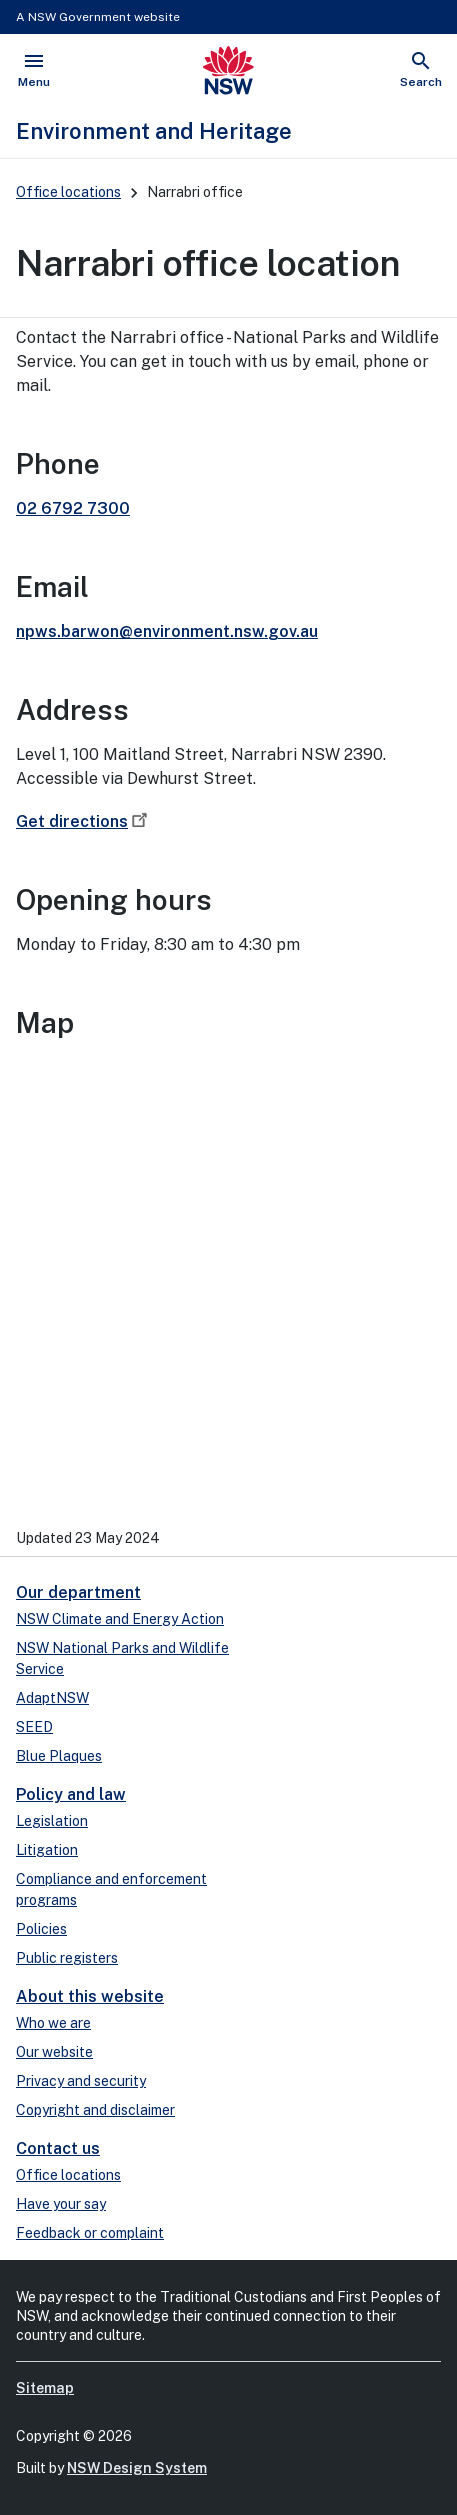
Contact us (58, 2148)
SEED (34, 1727)
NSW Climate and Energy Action (120, 1619)
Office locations (68, 192)
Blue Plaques (59, 1756)
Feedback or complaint (90, 2233)
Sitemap (45, 2388)
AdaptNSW (52, 1698)
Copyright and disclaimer (95, 2110)
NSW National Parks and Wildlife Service (122, 1658)
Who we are (53, 2023)
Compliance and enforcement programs (111, 1889)
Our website (54, 2052)
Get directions (84, 821)
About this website (90, 1996)
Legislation (52, 1821)
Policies (41, 1929)
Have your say (61, 2204)
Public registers (67, 1958)
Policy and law (71, 1794)
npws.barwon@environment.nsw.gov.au (167, 631)
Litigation (47, 1850)
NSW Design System (137, 2468)
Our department (78, 1592)
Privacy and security (81, 2081)
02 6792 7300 (73, 508)
